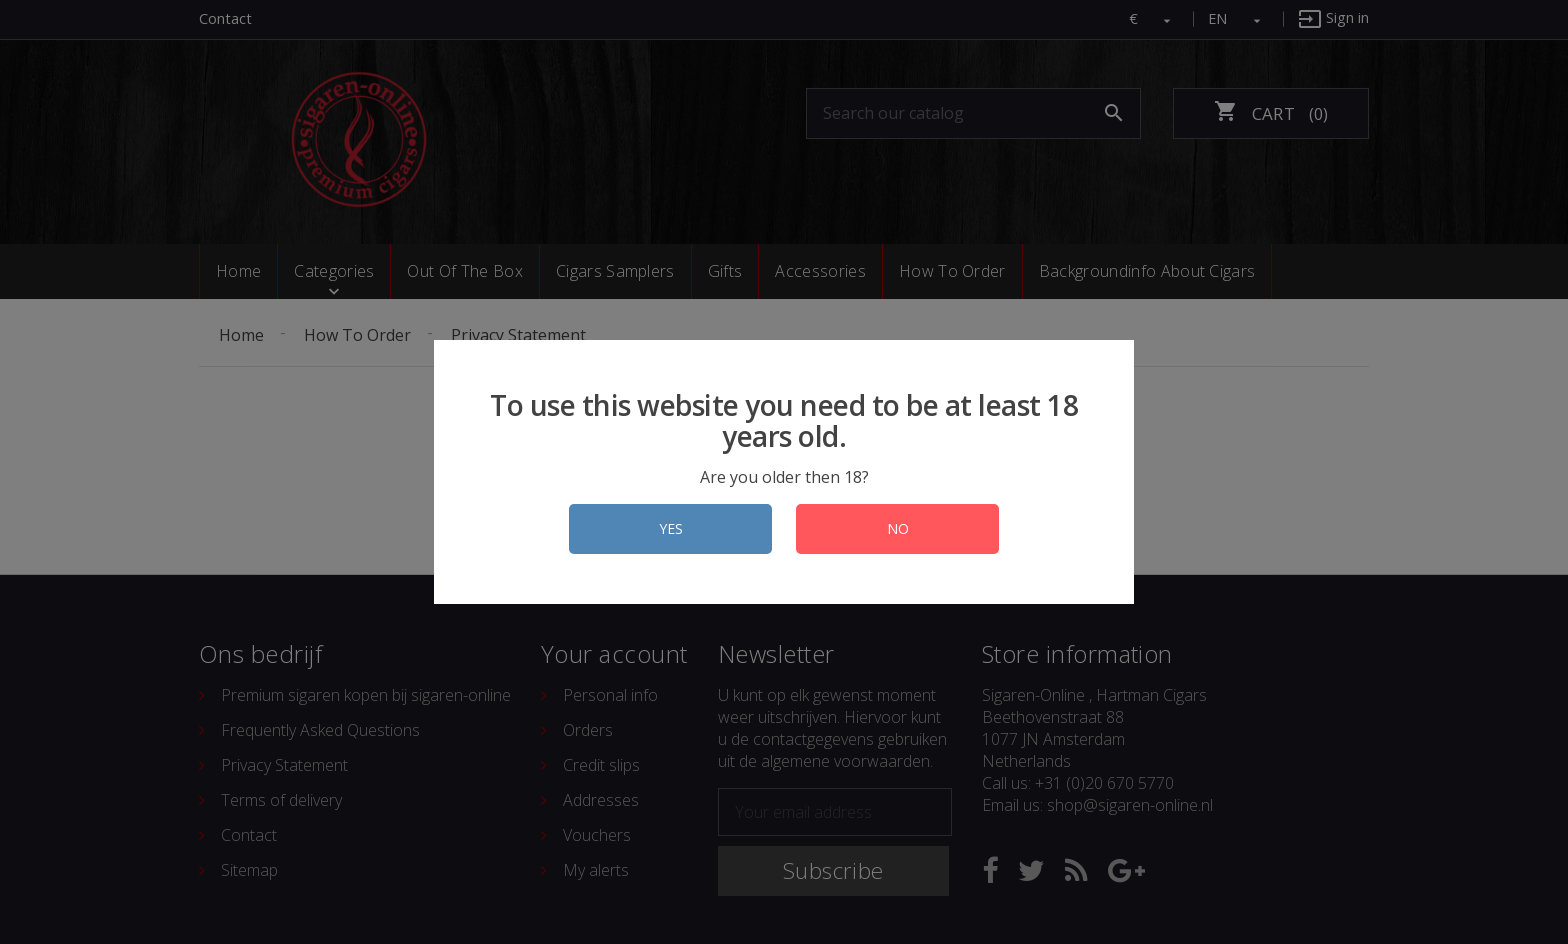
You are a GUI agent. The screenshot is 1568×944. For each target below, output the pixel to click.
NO (898, 528)
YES (671, 528)
